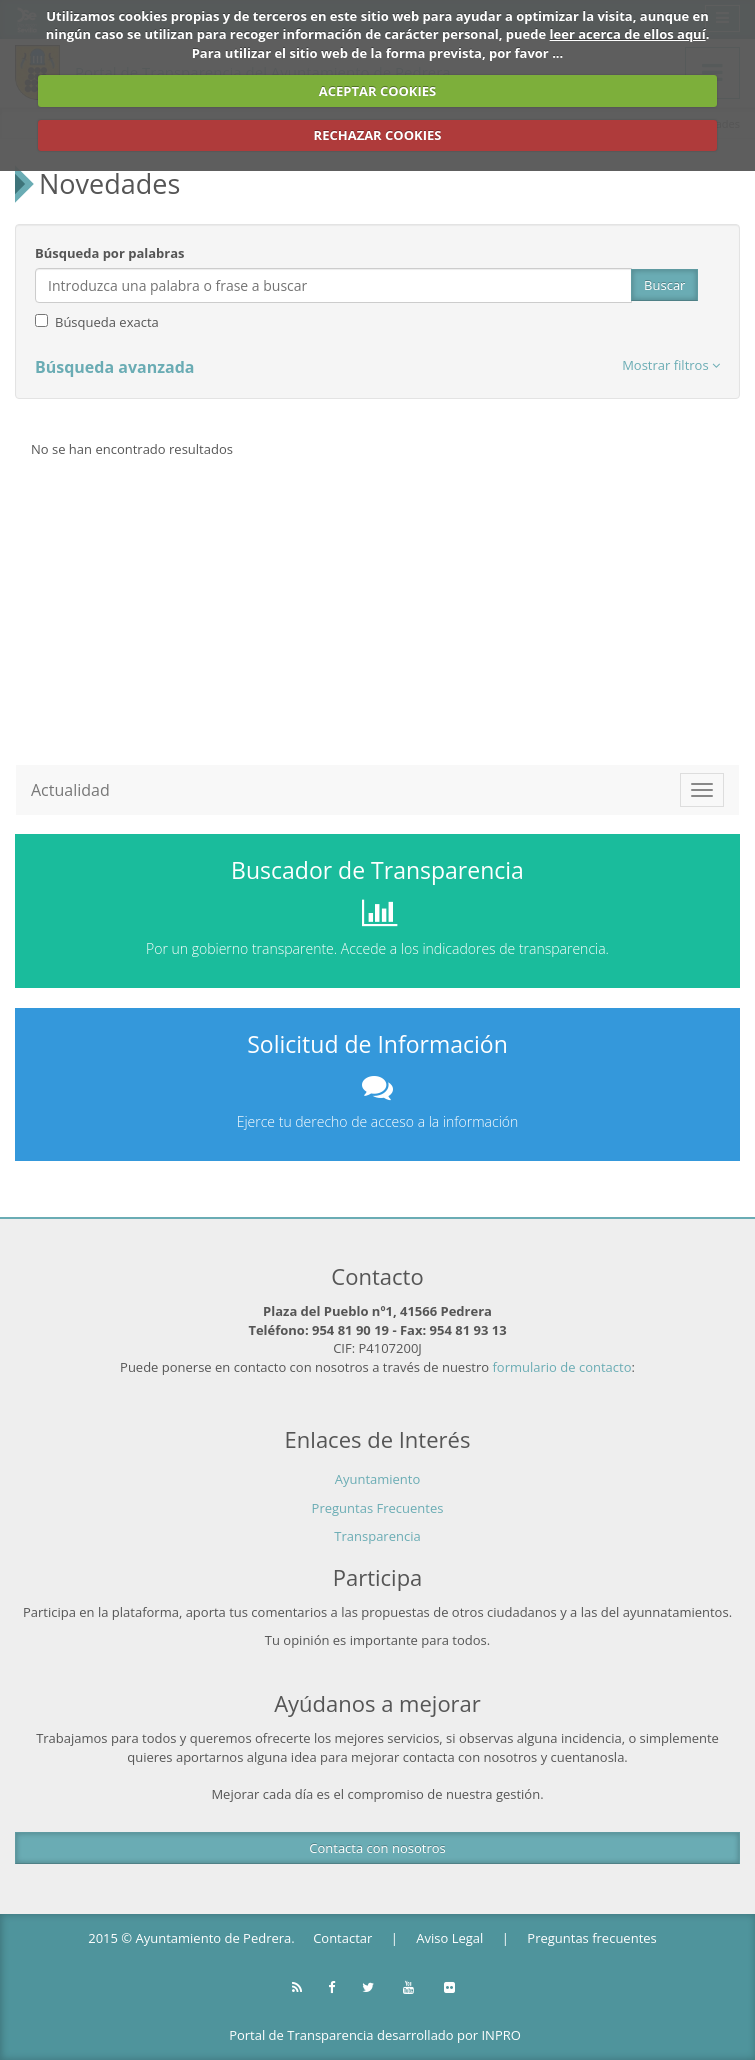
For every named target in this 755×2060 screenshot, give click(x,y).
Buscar (664, 285)
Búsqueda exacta (107, 322)
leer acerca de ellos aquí (628, 34)
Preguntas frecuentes (591, 1938)
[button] (671, 365)
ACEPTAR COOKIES (378, 91)
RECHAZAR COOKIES (378, 135)
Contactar (342, 1938)
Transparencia (377, 1536)
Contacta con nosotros (377, 1848)
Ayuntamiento (378, 1479)
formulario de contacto (562, 1367)
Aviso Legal (449, 1938)
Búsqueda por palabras (110, 253)
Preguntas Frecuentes (378, 1508)
